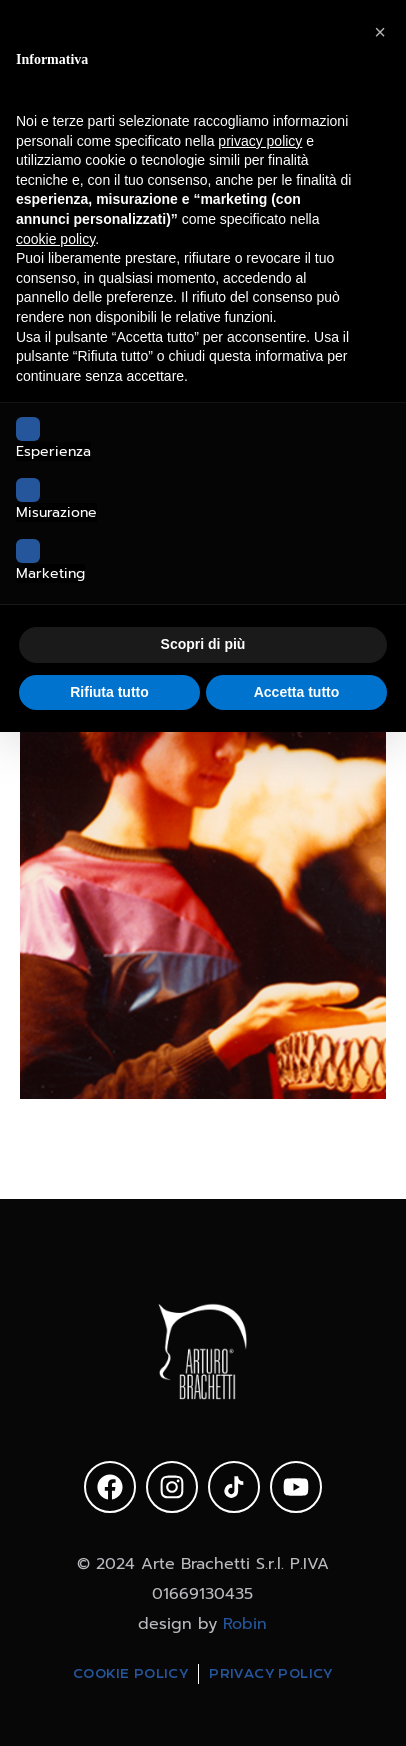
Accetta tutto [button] (297, 692)
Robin (245, 1624)
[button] (380, 32)
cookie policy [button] (55, 239)
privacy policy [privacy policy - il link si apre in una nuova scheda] (260, 141)
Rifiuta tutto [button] (109, 692)
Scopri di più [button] (203, 644)
